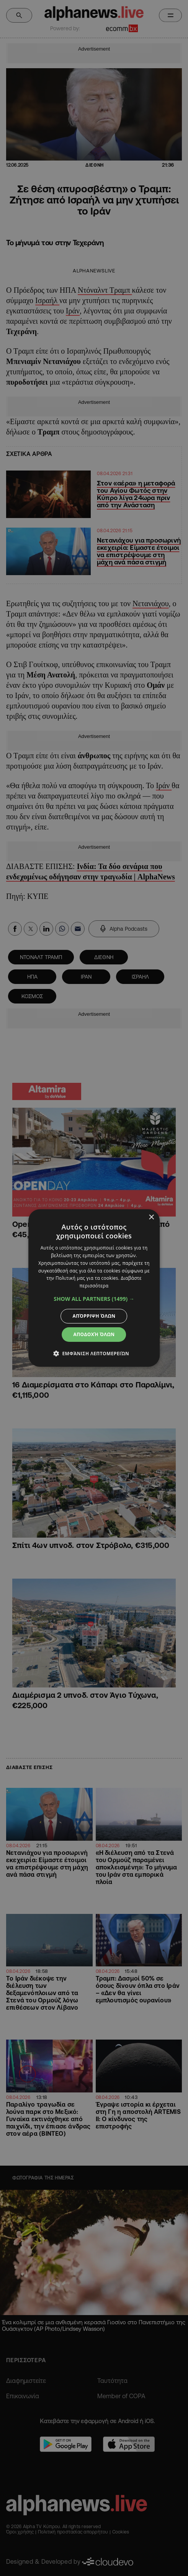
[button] (94, 1298)
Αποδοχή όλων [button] (94, 1334)
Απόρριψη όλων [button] (94, 1316)
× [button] (151, 1217)
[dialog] (94, 1288)
